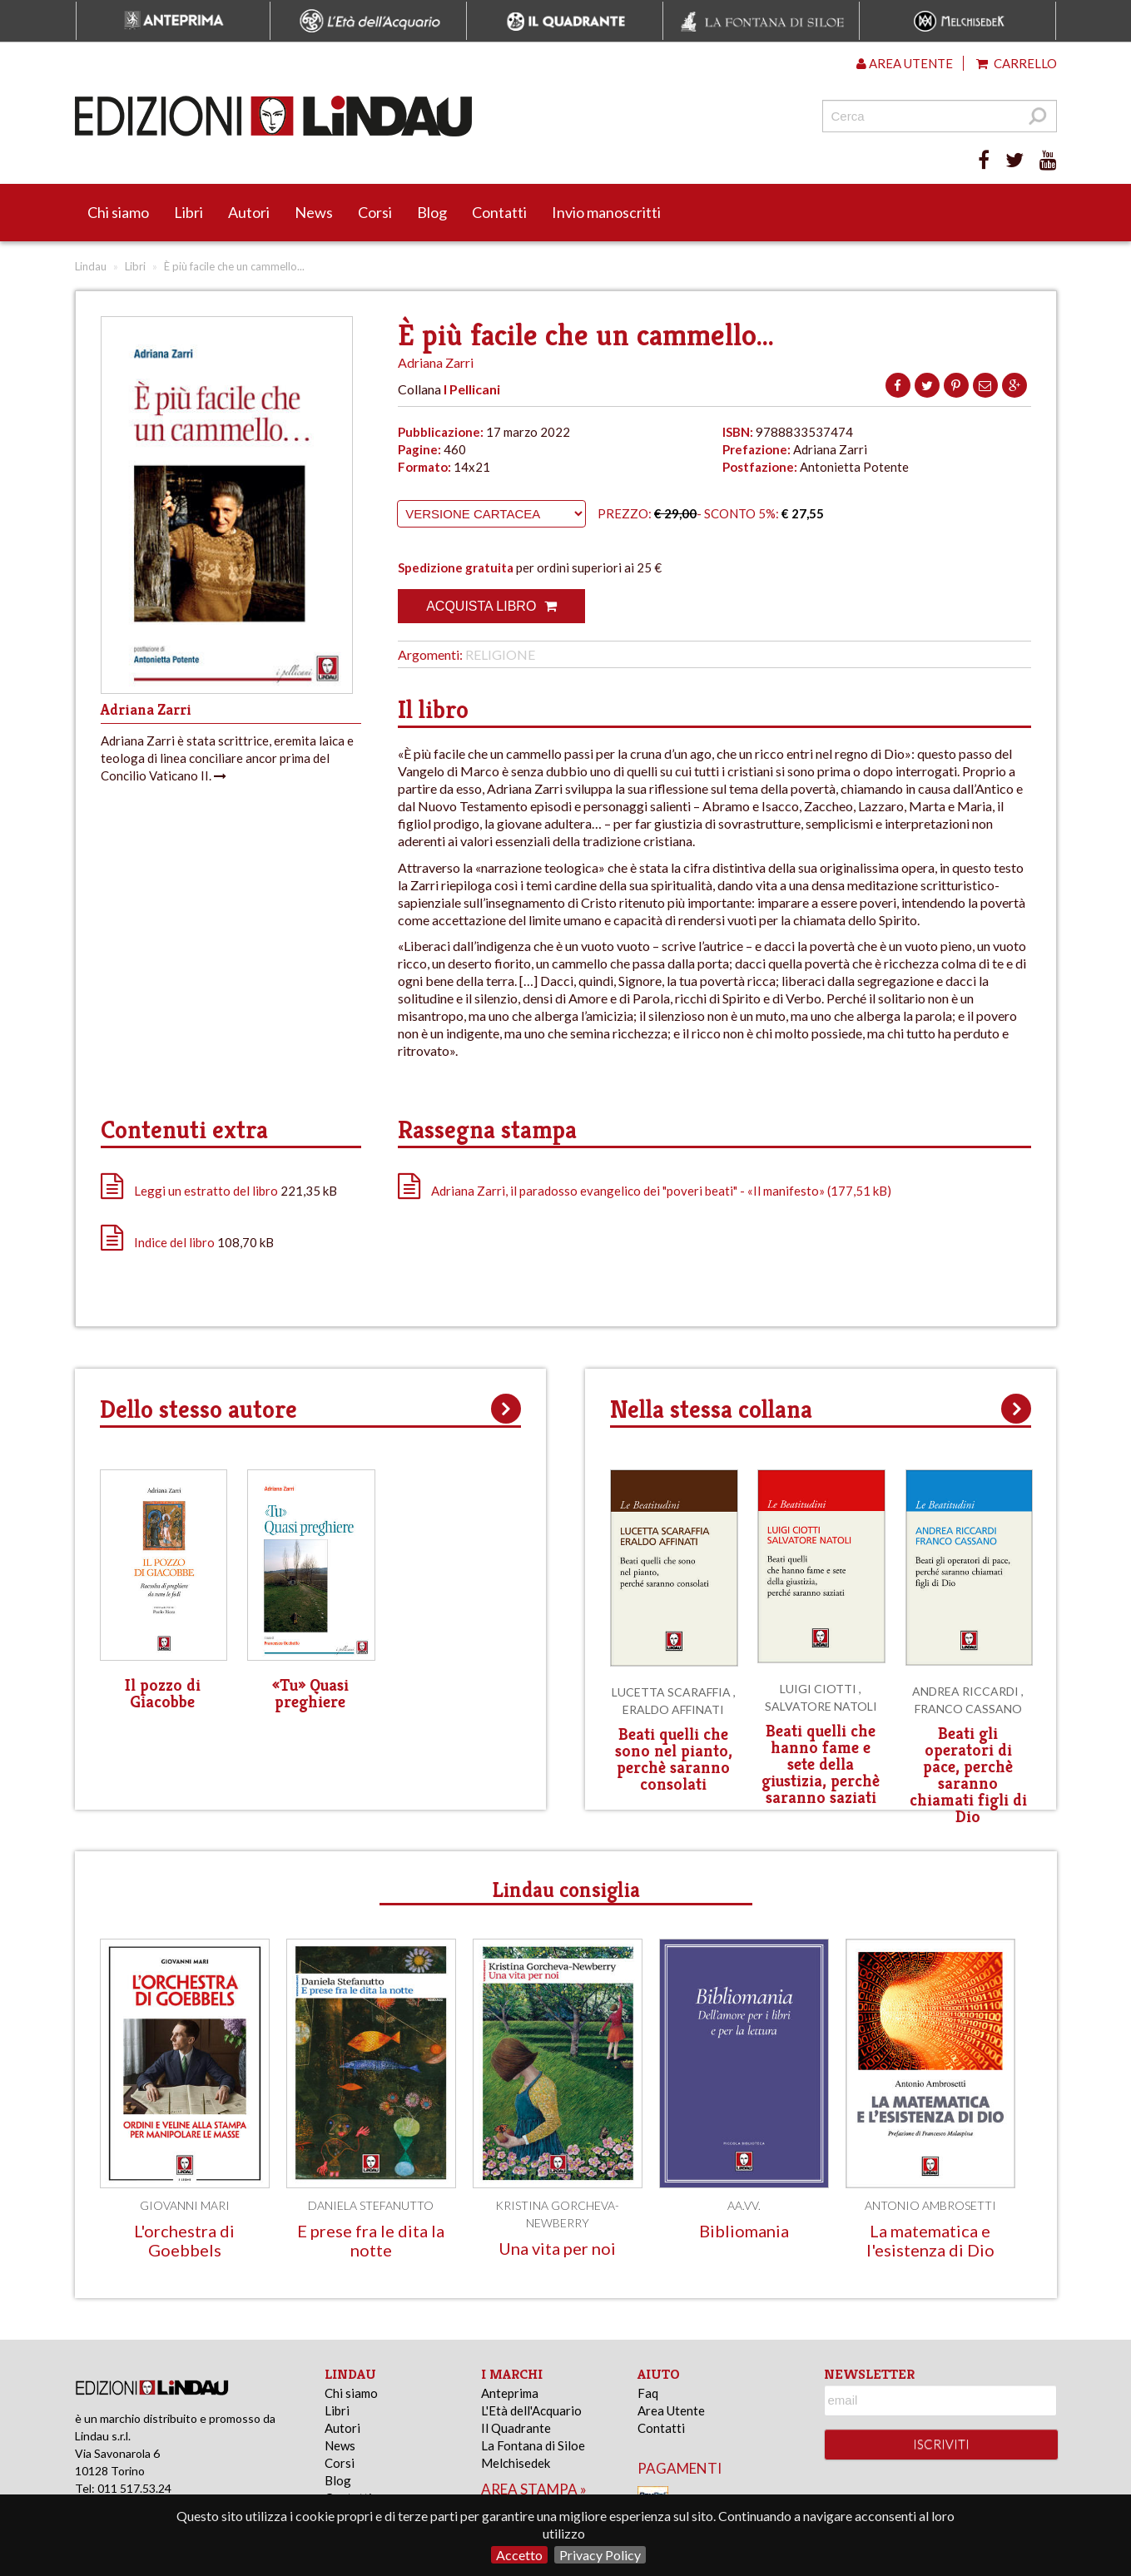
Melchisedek (515, 2462)
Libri (188, 212)
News (314, 212)
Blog (432, 212)
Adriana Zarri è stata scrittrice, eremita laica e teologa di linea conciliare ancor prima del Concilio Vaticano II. (227, 758)
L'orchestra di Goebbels (184, 2240)
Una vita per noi (557, 2248)
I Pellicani (472, 389)
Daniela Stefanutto (371, 2205)
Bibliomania (744, 2231)
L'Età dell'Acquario (531, 2410)
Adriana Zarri (436, 362)
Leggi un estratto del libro (206, 1190)
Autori (249, 212)
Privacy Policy (600, 2555)
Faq (647, 2392)
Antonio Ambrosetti (930, 2205)
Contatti (499, 212)
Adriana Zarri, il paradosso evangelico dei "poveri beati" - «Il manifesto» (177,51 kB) (644, 1190)
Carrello (1016, 63)
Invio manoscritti (606, 212)
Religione (500, 654)
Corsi (375, 212)
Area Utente (671, 2410)
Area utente (904, 63)
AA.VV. (744, 2205)
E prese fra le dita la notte (370, 2240)
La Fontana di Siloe (533, 2445)
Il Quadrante (516, 2427)
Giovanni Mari (185, 2205)
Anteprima (509, 2392)
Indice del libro (174, 1242)
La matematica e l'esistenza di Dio (930, 2240)
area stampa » (534, 2489)
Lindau (91, 266)
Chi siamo (118, 212)
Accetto (519, 2555)
